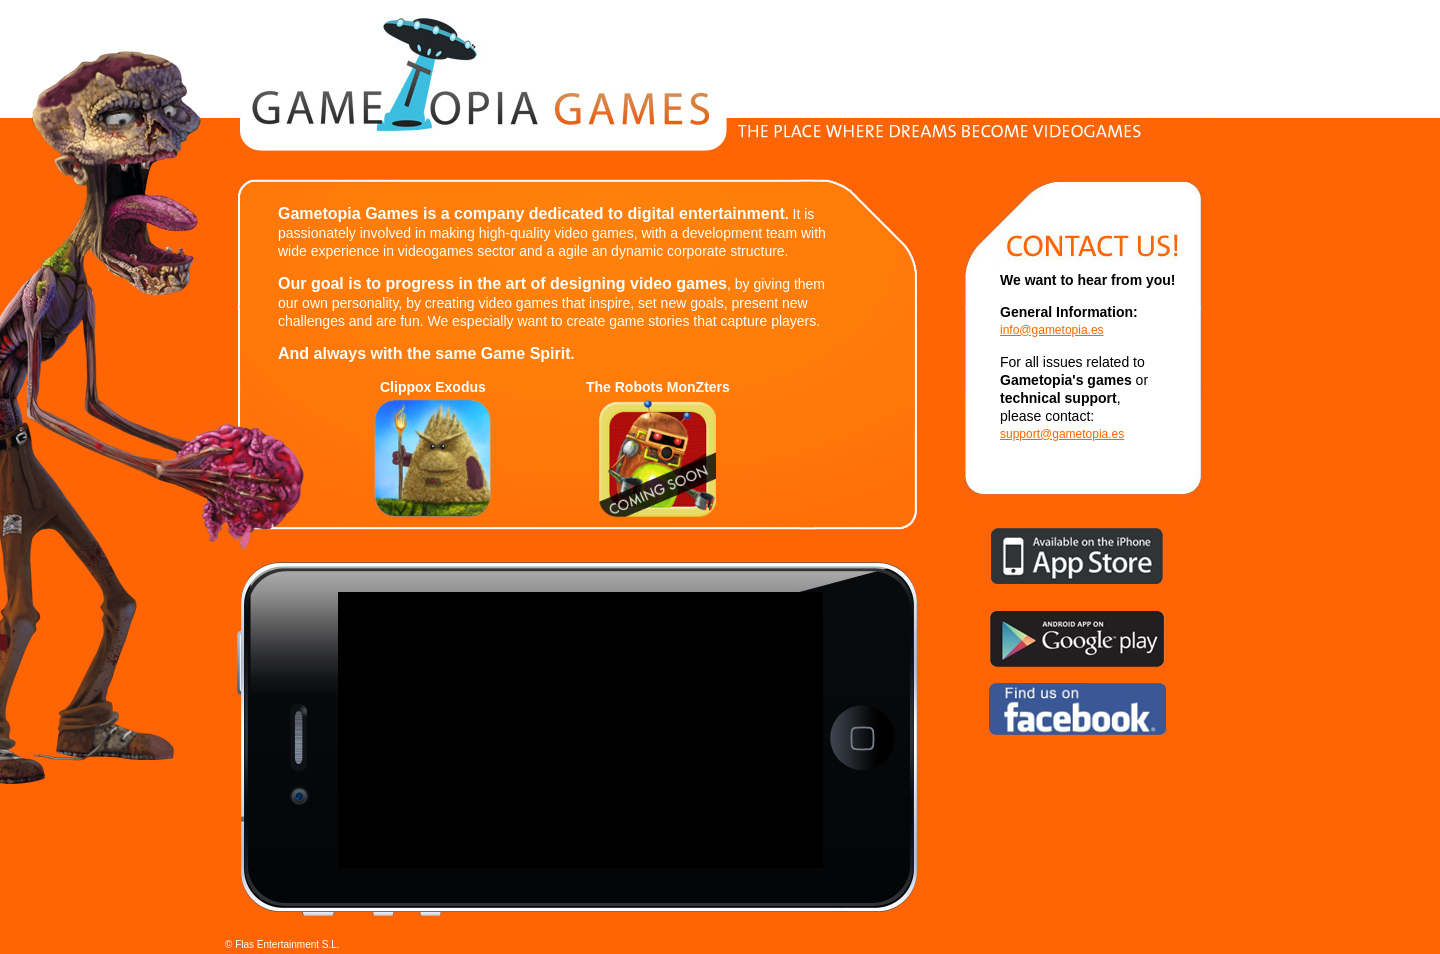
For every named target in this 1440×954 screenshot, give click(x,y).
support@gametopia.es (1062, 434)
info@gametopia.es (1052, 330)
